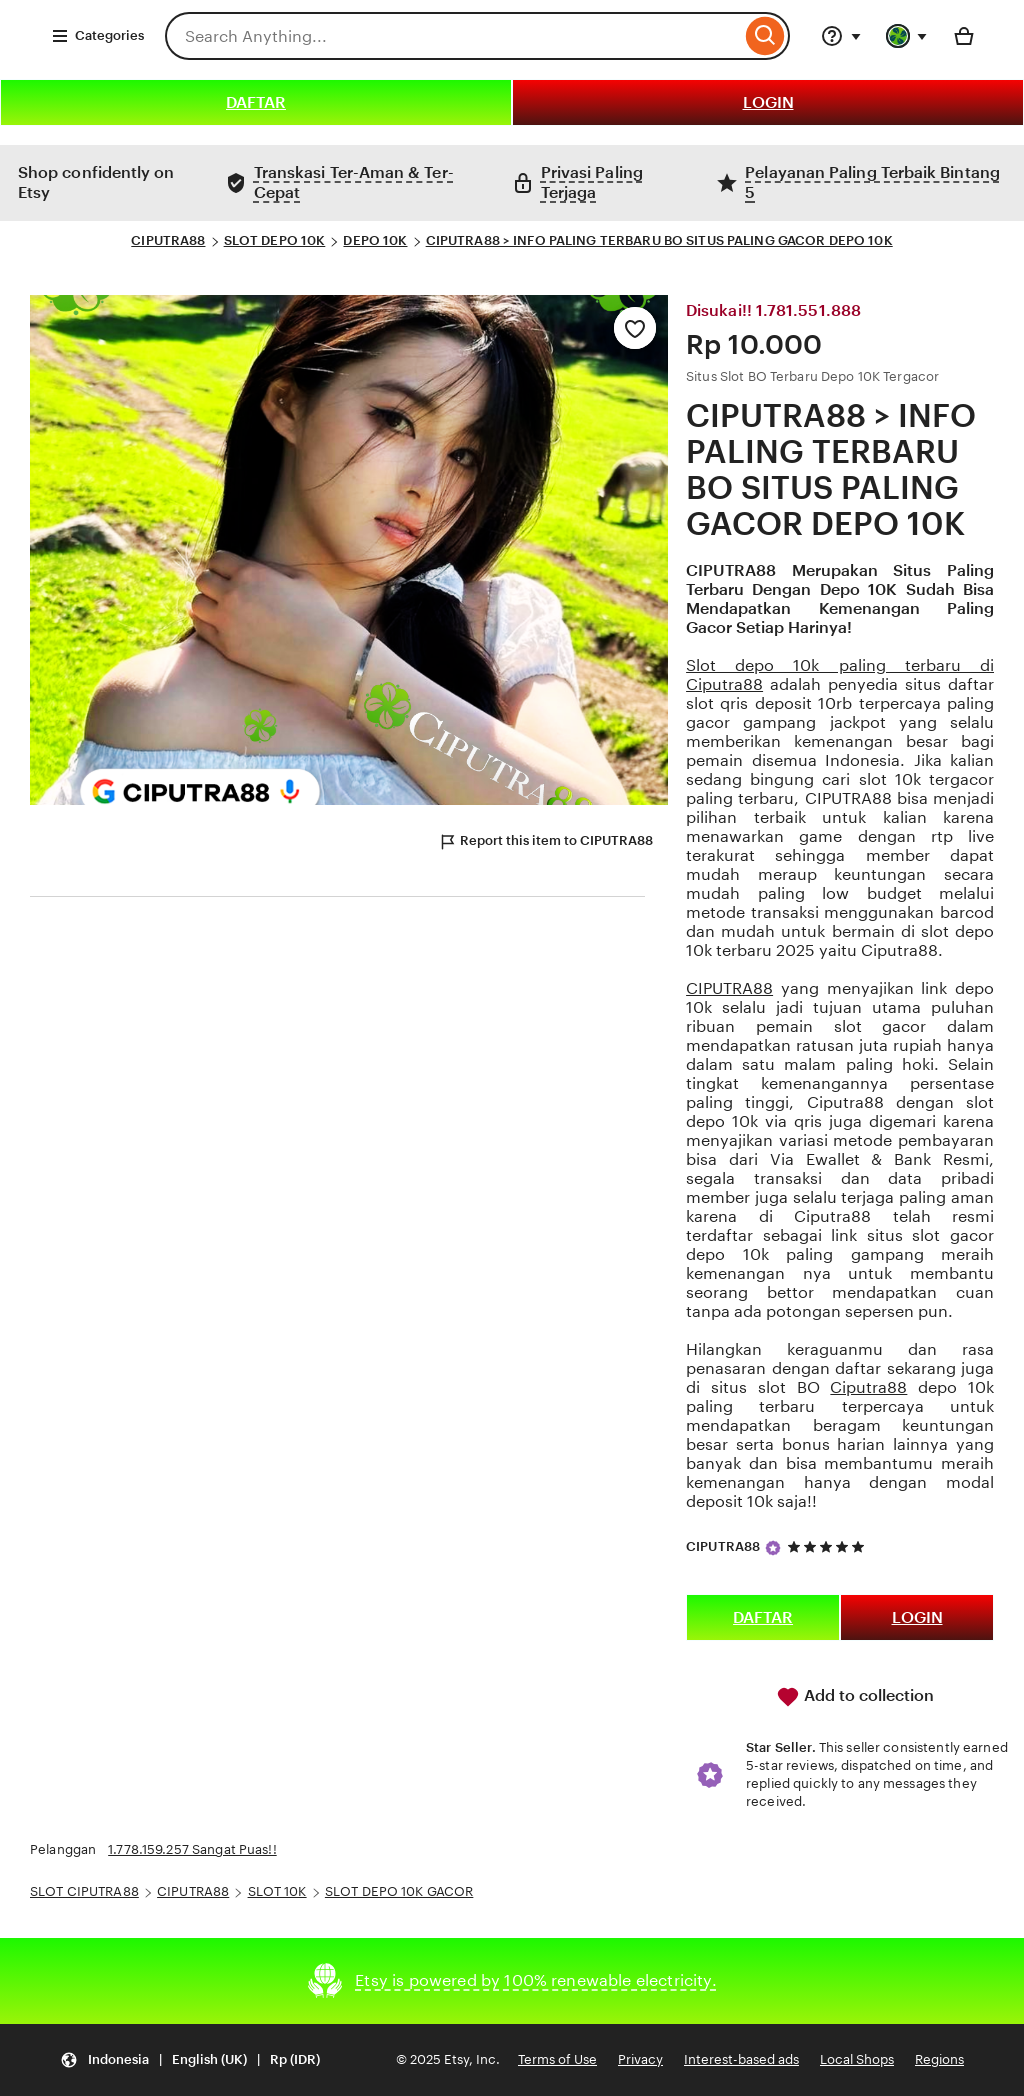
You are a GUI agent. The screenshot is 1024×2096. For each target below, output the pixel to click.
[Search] (765, 36)
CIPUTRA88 (168, 240)
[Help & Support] (841, 36)
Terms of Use (557, 2059)
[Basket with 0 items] (964, 36)
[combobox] (453, 36)
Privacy (640, 2059)
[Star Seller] (773, 1548)
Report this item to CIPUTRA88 (545, 842)
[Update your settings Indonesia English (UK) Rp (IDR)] (190, 2060)
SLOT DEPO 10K (275, 240)
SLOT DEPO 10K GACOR (399, 1891)
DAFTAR (256, 102)
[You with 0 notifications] (907, 36)
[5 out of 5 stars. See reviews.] (829, 1546)
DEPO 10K (375, 240)
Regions (939, 2059)
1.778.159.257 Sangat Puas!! (192, 1849)
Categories (97, 36)
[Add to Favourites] (635, 328)
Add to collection (855, 1697)
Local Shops (857, 2059)
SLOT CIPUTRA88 (84, 1891)
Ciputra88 (868, 1387)
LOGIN (768, 102)
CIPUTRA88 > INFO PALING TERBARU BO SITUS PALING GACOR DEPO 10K (659, 240)
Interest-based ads (741, 2059)
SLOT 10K (277, 1891)
